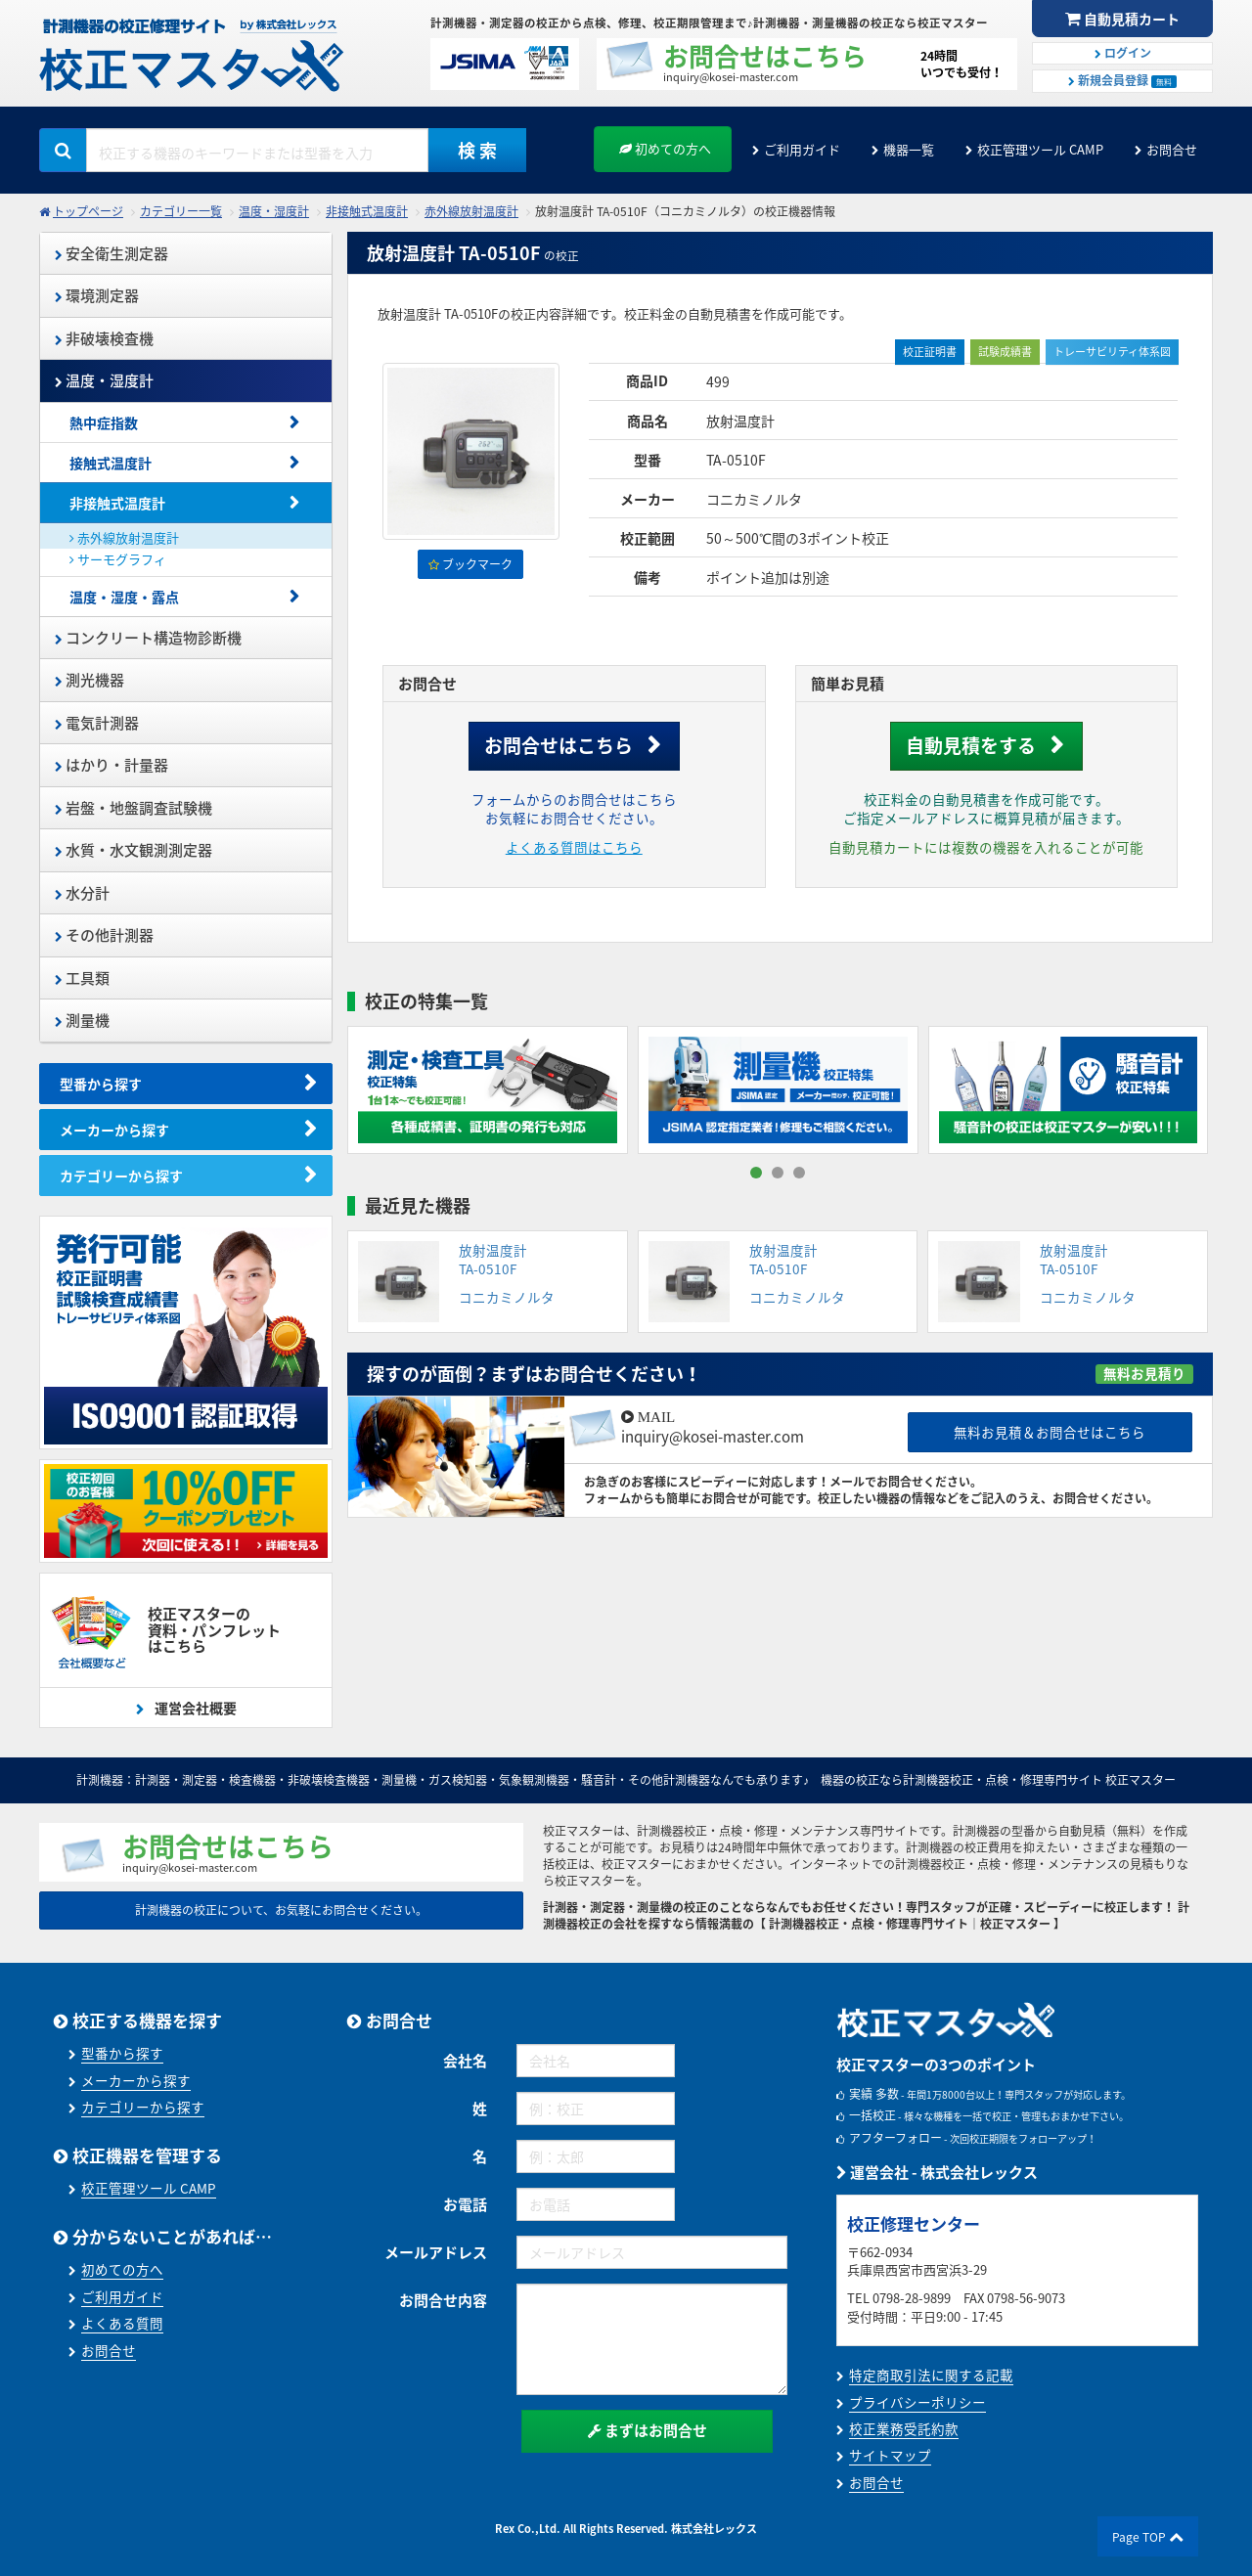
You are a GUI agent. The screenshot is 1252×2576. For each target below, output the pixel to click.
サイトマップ (890, 2455)
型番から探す (101, 1083)
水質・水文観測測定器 (133, 850)
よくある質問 (122, 2322)
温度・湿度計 (274, 211)
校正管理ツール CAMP (1040, 149)
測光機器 (89, 679)
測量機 (82, 1020)
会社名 (465, 2060)
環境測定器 (97, 295)
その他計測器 (104, 935)
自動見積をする (971, 745)
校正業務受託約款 (904, 2428)
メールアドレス (435, 2252)
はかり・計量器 (111, 765)
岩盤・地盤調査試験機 (133, 808)
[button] (756, 1172)
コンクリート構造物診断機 (148, 637)
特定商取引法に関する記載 (931, 2374)
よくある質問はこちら (574, 847)
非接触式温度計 (367, 211)
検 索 (477, 150)
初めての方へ (665, 148)
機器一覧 (908, 149)
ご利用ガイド (802, 149)
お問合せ (1171, 149)
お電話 (465, 2204)
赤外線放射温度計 (471, 211)
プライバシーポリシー (917, 2402)
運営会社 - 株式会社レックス (937, 2172)
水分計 (82, 893)
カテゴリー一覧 (181, 211)
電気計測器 (97, 722)
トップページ (88, 211)
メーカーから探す (114, 1129)
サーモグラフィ (117, 559)
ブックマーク (470, 564)
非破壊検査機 (104, 338)
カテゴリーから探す (121, 1175)
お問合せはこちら (558, 745)
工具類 (82, 978)
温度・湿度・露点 (124, 596)
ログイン (1123, 53)
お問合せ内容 (443, 2300)
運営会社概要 (194, 1707)
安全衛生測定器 (111, 253)
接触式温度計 (110, 462)
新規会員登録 (1122, 80)
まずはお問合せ (647, 2430)
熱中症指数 (103, 422)
